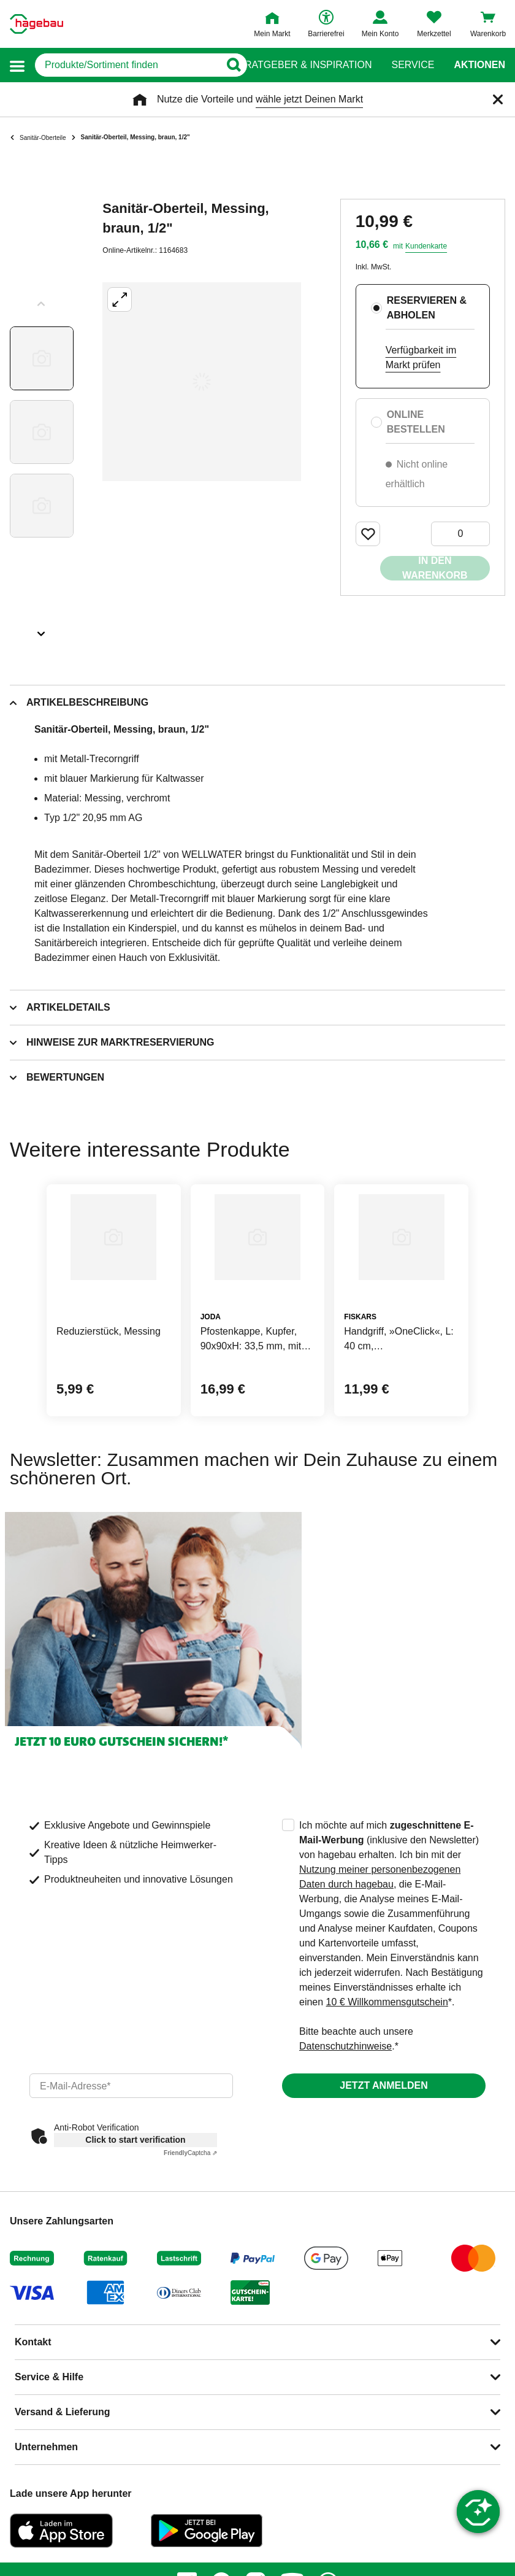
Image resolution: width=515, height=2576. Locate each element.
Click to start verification (135, 2140)
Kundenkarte (426, 246)
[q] (127, 65)
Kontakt (33, 2342)
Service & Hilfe (49, 2377)
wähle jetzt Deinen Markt (309, 99)
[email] (131, 2085)
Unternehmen (46, 2447)
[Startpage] (36, 24)
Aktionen (479, 65)
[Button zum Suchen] (233, 65)
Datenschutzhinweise (345, 2046)
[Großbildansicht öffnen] (201, 381)
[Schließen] (497, 99)
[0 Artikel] (460, 533)
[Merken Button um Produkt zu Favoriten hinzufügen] (368, 534)
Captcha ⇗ (190, 2153)
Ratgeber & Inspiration (308, 65)
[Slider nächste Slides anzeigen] (42, 630)
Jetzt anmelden (383, 2085)
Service (412, 65)
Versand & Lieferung (62, 2412)
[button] (17, 65)
